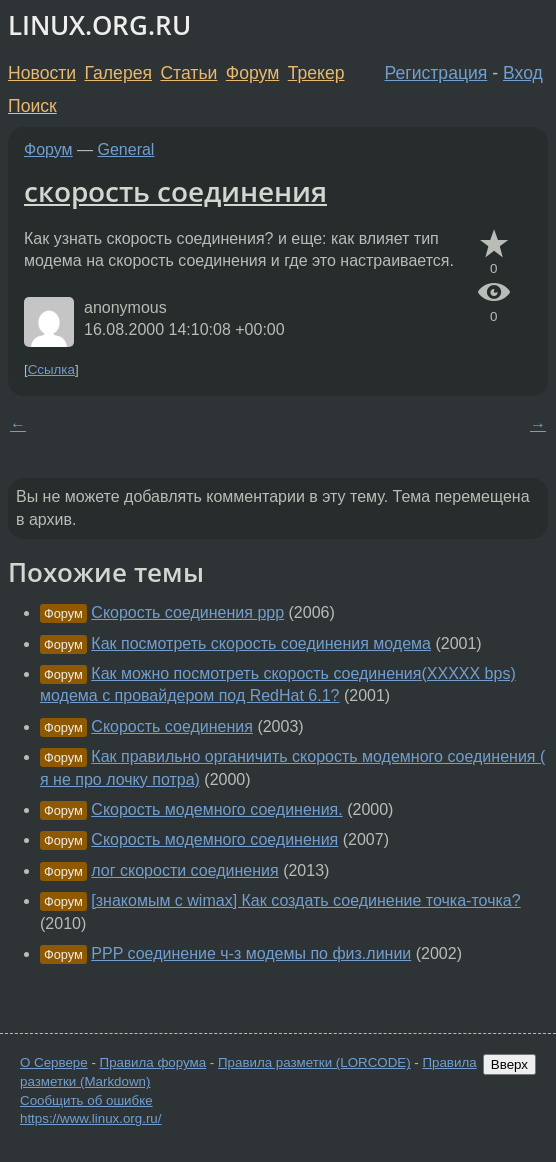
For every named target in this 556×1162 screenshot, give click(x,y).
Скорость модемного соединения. (216, 809)
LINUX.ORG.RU (99, 25)
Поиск (32, 106)
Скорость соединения (172, 726)
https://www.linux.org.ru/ (90, 1118)
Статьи (188, 73)
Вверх (509, 1064)
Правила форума (153, 1062)
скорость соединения (175, 191)
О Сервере (54, 1062)
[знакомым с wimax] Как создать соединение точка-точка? (305, 900)
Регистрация (436, 73)
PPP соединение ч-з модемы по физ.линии (251, 953)
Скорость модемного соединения (214, 839)
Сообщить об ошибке (86, 1100)
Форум (252, 73)
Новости (42, 73)
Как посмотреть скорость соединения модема (261, 643)
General (126, 149)
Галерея (118, 73)
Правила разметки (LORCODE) (314, 1062)
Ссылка (51, 369)
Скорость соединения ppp (187, 612)
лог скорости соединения (184, 870)
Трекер (316, 73)
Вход (523, 73)
